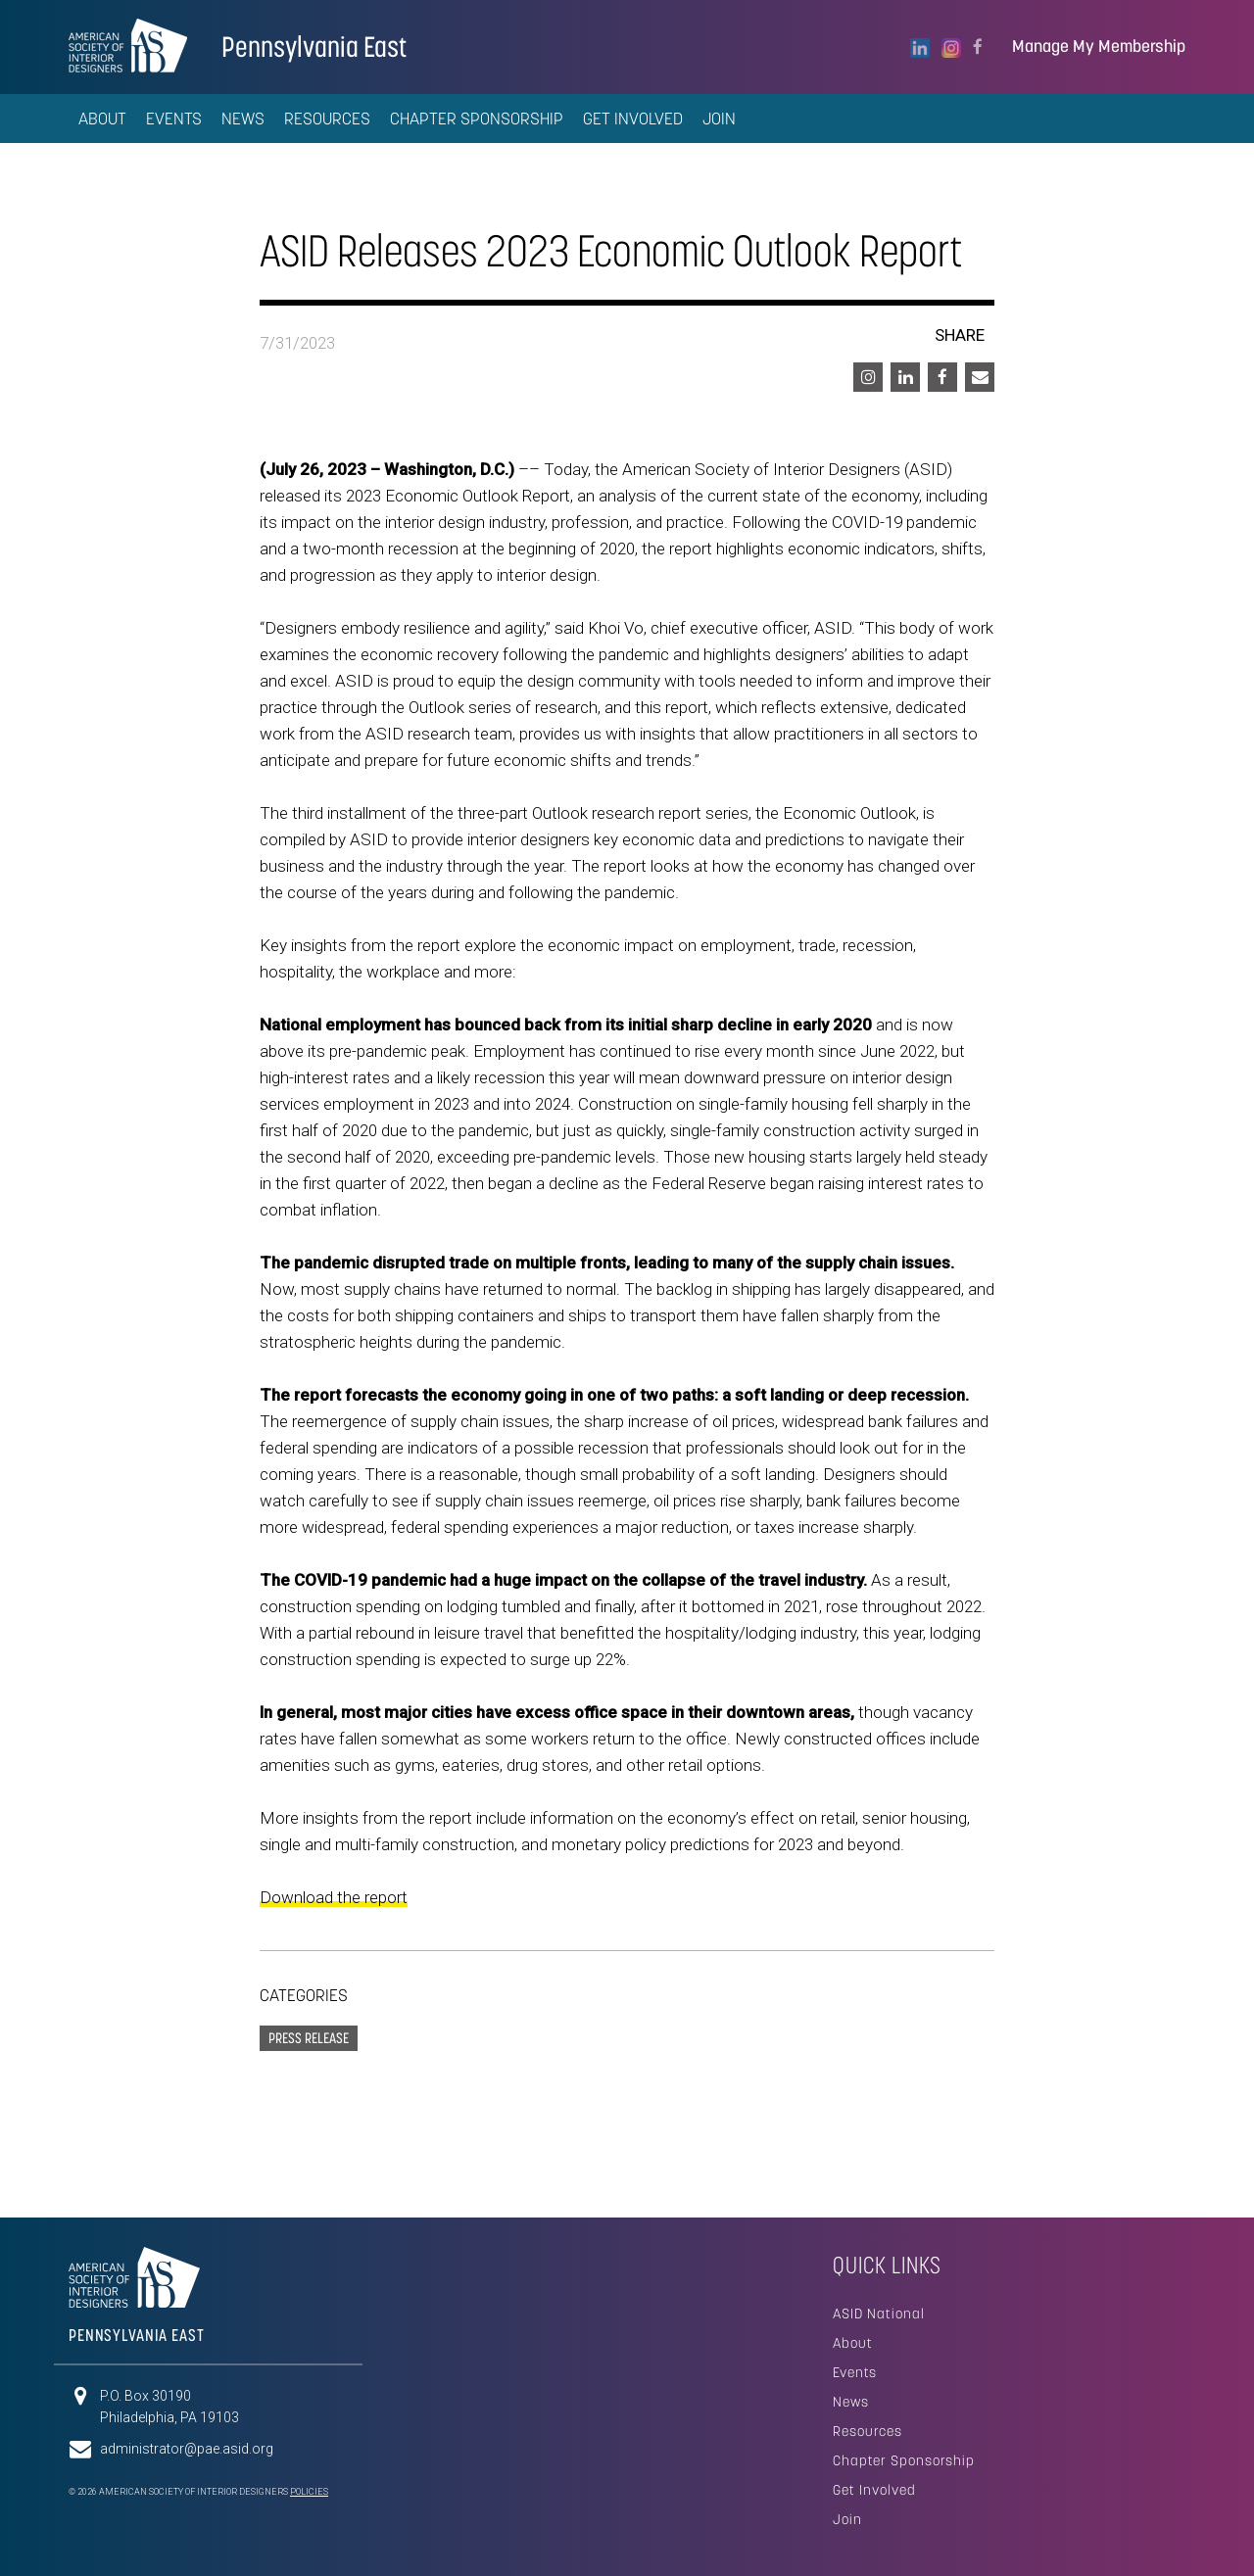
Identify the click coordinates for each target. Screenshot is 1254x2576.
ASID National (879, 2313)
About (853, 2343)
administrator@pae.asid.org (186, 2449)
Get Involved (633, 118)
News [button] (243, 118)
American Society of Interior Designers (128, 45)
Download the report (334, 1897)
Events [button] (174, 118)
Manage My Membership (1098, 46)
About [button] (102, 118)
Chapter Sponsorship (476, 118)
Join (719, 118)
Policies (309, 2492)
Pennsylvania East (314, 46)
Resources (867, 2431)
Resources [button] (327, 118)
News (851, 2401)
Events (855, 2372)
